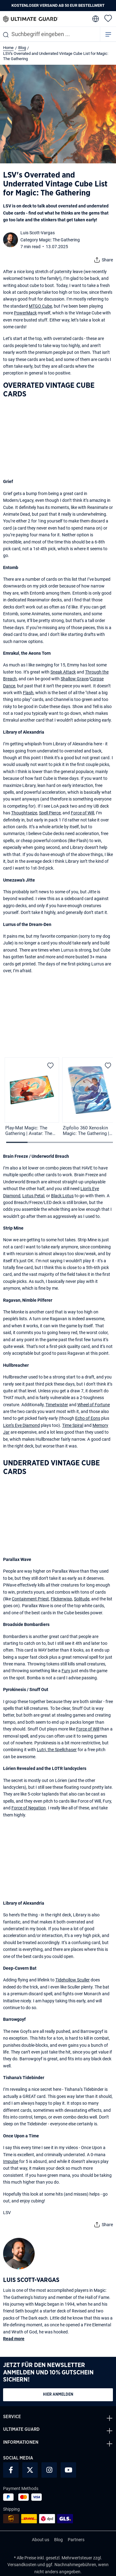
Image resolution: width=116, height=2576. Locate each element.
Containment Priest (30, 1598)
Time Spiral (72, 1425)
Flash (28, 692)
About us (40, 2539)
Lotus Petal (33, 1195)
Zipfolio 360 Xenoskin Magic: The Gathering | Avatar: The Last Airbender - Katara (86, 1130)
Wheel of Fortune (93, 1404)
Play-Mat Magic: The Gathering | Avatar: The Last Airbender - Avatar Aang (28, 1130)
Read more (13, 2338)
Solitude (81, 1598)
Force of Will (82, 812)
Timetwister (56, 1404)
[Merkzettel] (108, 18)
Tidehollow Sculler (72, 1979)
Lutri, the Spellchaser (57, 1749)
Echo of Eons (87, 1418)
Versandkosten (22, 2564)
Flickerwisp (61, 1598)
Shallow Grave (74, 678)
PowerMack (25, 312)
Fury (66, 1670)
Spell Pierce (50, 812)
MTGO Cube (40, 306)
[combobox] (50, 34)
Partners (76, 2539)
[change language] (95, 18)
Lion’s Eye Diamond (21, 1425)
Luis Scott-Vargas (37, 232)
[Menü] (108, 34)
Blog (58, 2539)
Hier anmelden (58, 2395)
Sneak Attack (63, 672)
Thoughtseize (24, 812)
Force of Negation (28, 1807)
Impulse (10, 2161)
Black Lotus (62, 1195)
